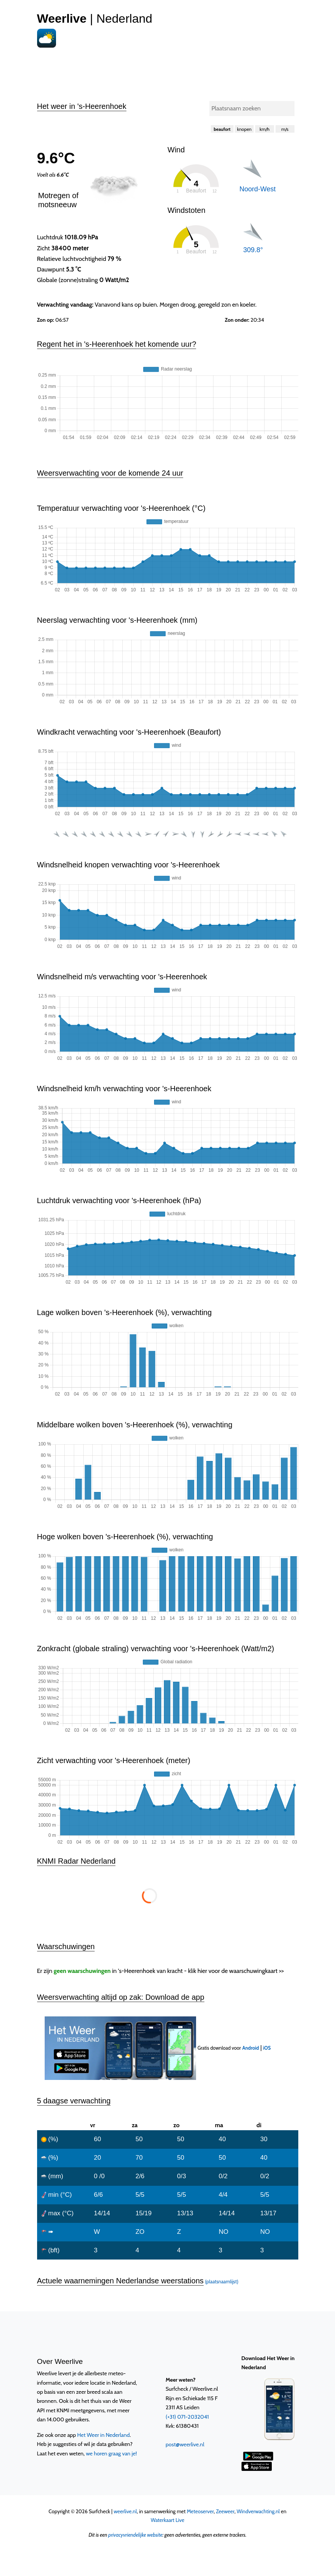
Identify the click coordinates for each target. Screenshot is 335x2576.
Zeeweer (225, 2511)
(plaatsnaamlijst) (221, 2281)
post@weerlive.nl (185, 2444)
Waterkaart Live (167, 2520)
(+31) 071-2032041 (187, 2416)
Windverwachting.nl (258, 2511)
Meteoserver (200, 2511)
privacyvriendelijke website (135, 2535)
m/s (284, 129)
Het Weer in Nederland (103, 2435)
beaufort (222, 129)
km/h (265, 129)
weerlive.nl (125, 2511)
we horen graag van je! (111, 2453)
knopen (244, 129)
